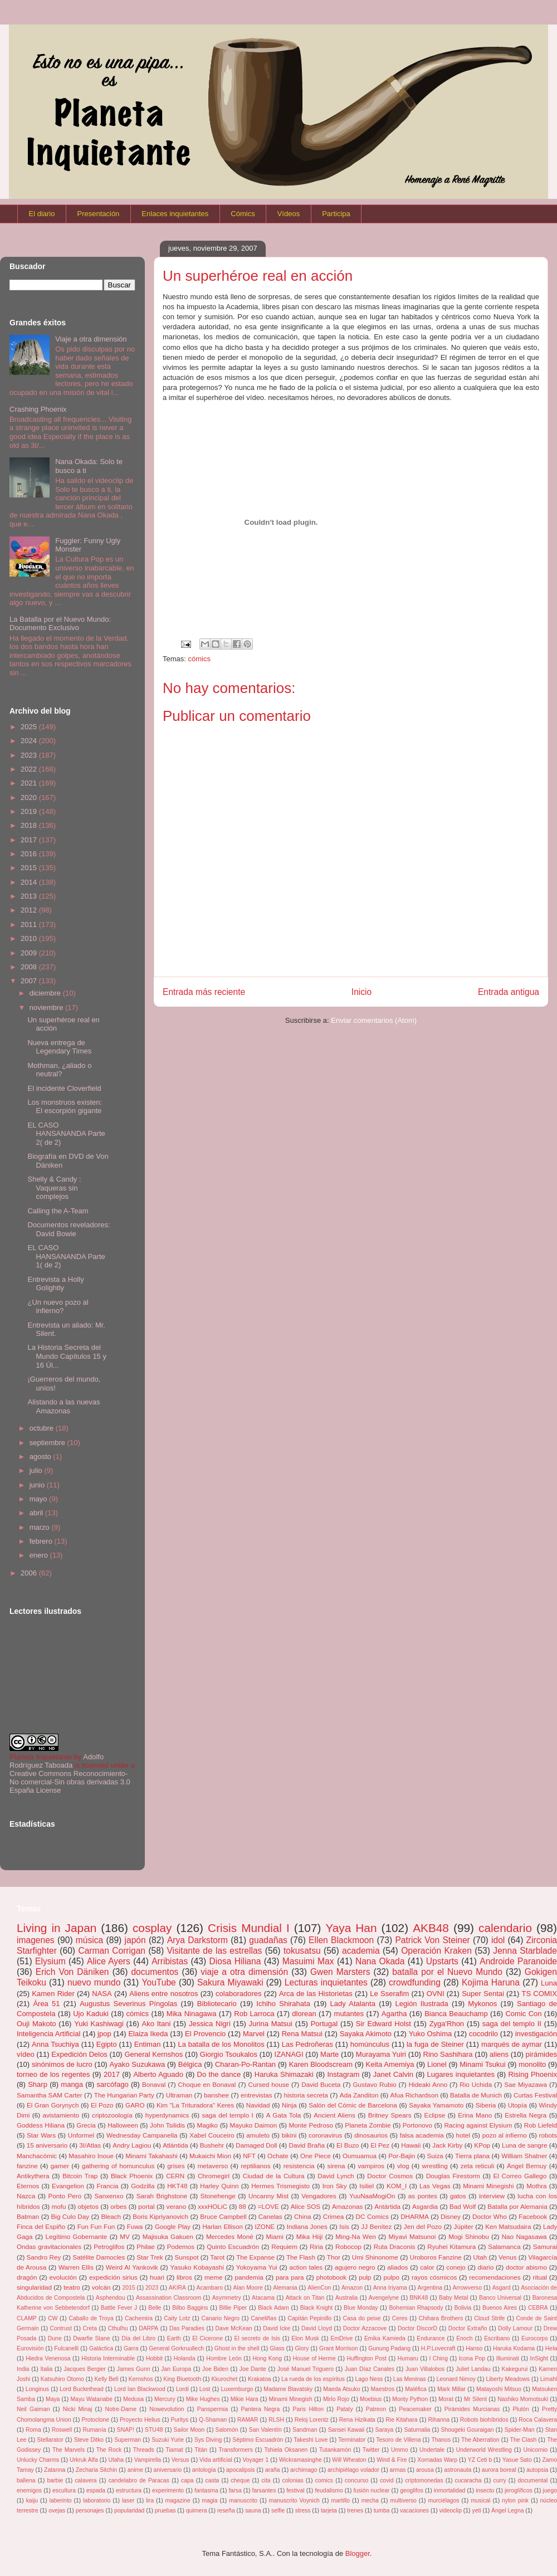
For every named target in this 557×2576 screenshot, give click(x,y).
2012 (30, 910)
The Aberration (480, 2440)
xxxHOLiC (212, 2206)
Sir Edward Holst (383, 2023)
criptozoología (112, 2115)
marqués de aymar (511, 2044)
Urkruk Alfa (84, 2460)
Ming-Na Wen (355, 2236)
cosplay (152, 1927)
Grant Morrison (338, 2348)
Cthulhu (118, 2328)
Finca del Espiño (41, 2226)
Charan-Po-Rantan (245, 2064)
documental (533, 2480)
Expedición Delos (79, 2054)
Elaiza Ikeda (148, 2033)
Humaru (408, 2358)
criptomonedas (424, 2480)
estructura (128, 2490)
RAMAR (247, 2420)
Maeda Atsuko (341, 2389)
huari (157, 2277)
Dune (55, 2338)
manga (72, 2084)
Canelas (270, 2216)
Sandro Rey (44, 2257)
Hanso (474, 2348)
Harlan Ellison (222, 2226)
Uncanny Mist (268, 2195)
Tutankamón (335, 2450)
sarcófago (113, 2084)
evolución (62, 2277)
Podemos (180, 2246)
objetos (88, 2206)
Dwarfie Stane (91, 2338)
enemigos (29, 2490)
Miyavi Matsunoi (412, 2236)
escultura (64, 2490)
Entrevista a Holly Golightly (55, 1283)
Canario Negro (221, 2318)
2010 (30, 938)
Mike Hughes (203, 2399)
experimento (168, 2490)
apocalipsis (240, 2470)
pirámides (541, 2054)
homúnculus (369, 2044)
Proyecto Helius (140, 2420)
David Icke (276, 2328)
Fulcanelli (66, 2348)
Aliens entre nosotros (163, 1993)
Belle (154, 2308)
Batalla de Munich (476, 2095)
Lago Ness (369, 2379)
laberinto (61, 2500)
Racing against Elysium (478, 2125)
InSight (539, 2358)
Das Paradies (186, 2328)
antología (204, 2470)
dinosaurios (371, 2135)
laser (128, 2500)
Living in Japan (56, 1927)
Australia (346, 2298)
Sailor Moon (189, 2430)
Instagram (343, 2074)
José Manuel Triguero (305, 2369)
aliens (499, 2054)
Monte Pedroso (311, 2125)
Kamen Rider (53, 1993)
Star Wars (41, 2135)
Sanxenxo (108, 2195)
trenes (355, 2510)
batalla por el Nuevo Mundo (447, 1972)
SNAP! (125, 2430)
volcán (101, 2287)
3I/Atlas (90, 2145)
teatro (71, 2287)
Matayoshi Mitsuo (498, 2389)
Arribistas (170, 1961)
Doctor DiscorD (417, 2328)
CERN (175, 2175)
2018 (30, 825)
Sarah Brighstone (162, 2195)
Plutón (520, 2409)
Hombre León (224, 2358)
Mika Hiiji (309, 2236)
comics (324, 2480)
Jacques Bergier (84, 2369)
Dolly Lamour (515, 2328)
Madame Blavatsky (287, 2389)
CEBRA (538, 2308)
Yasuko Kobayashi (197, 2267)
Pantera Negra (260, 2409)
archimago (303, 2470)
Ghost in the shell (237, 2348)
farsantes (264, 2490)
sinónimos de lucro (62, 2064)
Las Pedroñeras (307, 2044)
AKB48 (431, 1927)
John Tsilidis (167, 2125)
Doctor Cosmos (390, 2175)
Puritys (180, 2420)
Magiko (207, 2125)
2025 (30, 727)
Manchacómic (37, 2155)
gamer (60, 2165)
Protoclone (95, 2420)
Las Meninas (409, 2379)
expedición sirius (113, 2277)
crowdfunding (415, 1982)
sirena (336, 2165)
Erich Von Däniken (72, 1972)
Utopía (517, 2105)
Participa (336, 213)
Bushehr (212, 2145)
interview (492, 2195)
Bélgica (190, 2064)
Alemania (285, 2288)
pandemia (249, 2277)
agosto (41, 1456)
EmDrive (341, 2338)
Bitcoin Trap (79, 2175)
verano (177, 2206)
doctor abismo (526, 2267)
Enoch (464, 2338)
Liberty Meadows (508, 2379)
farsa (235, 2490)
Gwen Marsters (340, 1972)
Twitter (371, 2450)
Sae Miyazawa (525, 2084)
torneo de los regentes (53, 2074)
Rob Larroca (254, 2013)
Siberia (486, 2105)
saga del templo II (511, 2023)
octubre (43, 1428)
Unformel (81, 2135)
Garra (131, 2348)
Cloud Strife (489, 2318)
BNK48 (419, 2298)
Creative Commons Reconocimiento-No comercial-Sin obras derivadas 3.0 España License (69, 1781)
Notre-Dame (120, 2409)
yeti (476, 2510)
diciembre (46, 993)
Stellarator (50, 2440)
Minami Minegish (290, 2399)
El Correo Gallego (519, 2175)
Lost (205, 2389)
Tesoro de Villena (398, 2440)
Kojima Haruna (491, 1982)
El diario (42, 213)
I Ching (438, 2358)
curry (500, 2480)
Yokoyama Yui (256, 2267)
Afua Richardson (414, 2095)
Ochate (278, 2155)
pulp (365, 2277)
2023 (30, 755)
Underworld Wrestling (484, 2450)
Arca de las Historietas (316, 1993)
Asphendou (110, 2298)
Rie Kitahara (401, 2420)
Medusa (133, 2399)
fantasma (206, 2490)
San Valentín (265, 2430)
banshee (216, 2095)
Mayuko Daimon (253, 2125)
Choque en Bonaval (207, 2084)
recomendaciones (494, 2277)
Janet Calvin (393, 2074)
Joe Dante (253, 2369)
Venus (508, 2257)
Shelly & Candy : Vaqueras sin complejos (54, 1188)
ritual (540, 2277)
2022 (30, 769)
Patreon (376, 2409)
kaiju (32, 2500)
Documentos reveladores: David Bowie (68, 1229)
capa (187, 2480)
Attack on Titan (305, 2298)
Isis (344, 2226)
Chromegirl (213, 2175)
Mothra (536, 2185)
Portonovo (417, 2125)
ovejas (56, 2510)
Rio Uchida (476, 2084)
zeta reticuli (477, 2165)
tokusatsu (302, 1950)
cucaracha (468, 2480)
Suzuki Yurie (168, 2440)
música (89, 1940)
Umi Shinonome (375, 2257)
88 (242, 2206)
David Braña (306, 2145)
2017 (30, 840)
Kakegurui (515, 2369)
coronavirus (325, 2135)
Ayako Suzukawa (137, 2064)
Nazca (26, 2195)
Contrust (61, 2328)
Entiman (147, 2044)
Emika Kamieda (384, 2338)
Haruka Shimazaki (284, 2074)
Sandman (304, 2430)
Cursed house (268, 2084)
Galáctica (101, 2348)
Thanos (441, 2440)
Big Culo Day (70, 2216)
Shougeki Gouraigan (467, 2430)
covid (386, 2480)
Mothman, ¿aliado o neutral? (59, 1070)
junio (38, 1485)
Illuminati (507, 2358)
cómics (199, 659)
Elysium (50, 1961)
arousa (425, 2470)
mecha (370, 2500)
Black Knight (316, 2308)
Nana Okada (380, 1961)
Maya (53, 2399)
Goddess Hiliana (41, 2125)
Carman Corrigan (111, 1950)
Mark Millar (451, 2389)
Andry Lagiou (132, 2145)
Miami (275, 2236)
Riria (316, 2246)
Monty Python (410, 2399)
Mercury (164, 2399)
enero (40, 1555)
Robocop (348, 2246)
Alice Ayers (108, 1961)
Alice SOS (305, 2206)
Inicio (361, 992)
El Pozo (102, 2105)
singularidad (34, 2287)
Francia (108, 2185)
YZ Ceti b (480, 2460)
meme (213, 2277)
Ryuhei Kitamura (451, 2246)
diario (486, 2267)
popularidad (129, 2510)
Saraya (384, 2430)
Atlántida (175, 2145)
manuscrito (243, 2500)
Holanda (185, 2358)
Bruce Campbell (223, 2216)
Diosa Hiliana (235, 1961)
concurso (356, 2480)
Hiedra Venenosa (48, 2358)
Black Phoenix (132, 2175)
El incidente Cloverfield (64, 1088)
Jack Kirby (447, 2145)
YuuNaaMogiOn (372, 2195)
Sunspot (187, 2257)
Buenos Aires (499, 2308)
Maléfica (416, 2389)
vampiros (371, 2165)
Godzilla (142, 2185)
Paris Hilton (307, 2409)
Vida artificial (215, 2460)
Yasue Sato (517, 2460)
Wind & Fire (392, 2460)
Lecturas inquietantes (326, 1982)
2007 (30, 981)
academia (361, 1950)
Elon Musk (305, 2338)
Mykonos (482, 2003)
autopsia (537, 2470)
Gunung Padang (389, 2348)
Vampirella (147, 2460)
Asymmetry (226, 2298)
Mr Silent (475, 2399)
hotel (463, 2135)
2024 (30, 740)
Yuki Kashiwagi (99, 2023)
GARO (134, 2105)
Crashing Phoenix (38, 409)
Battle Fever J (119, 2308)
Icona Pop (472, 2358)
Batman (28, 2216)
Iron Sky (335, 2185)
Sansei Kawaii (346, 2430)
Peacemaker (415, 2409)
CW (52, 2318)
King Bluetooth (182, 2379)
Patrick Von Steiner (432, 1940)
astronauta (457, 2470)
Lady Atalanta (352, 2003)
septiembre (48, 1442)
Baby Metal (453, 2298)
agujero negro (355, 2267)
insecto (485, 2490)
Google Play (172, 2226)
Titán (200, 2450)
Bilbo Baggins (190, 2308)
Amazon (352, 2288)
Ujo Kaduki (91, 2013)
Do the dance (219, 2074)
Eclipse (435, 2115)
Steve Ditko (89, 2440)
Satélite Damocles (98, 2257)
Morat (445, 2399)
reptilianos (255, 2165)
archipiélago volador (353, 2470)
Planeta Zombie (367, 2125)
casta (212, 2480)
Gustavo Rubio (375, 2084)
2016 (30, 854)
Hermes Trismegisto (280, 2185)
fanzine (27, 2165)
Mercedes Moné (229, 2236)
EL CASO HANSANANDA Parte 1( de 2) (66, 1256)
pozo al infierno (504, 2135)
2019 (30, 811)
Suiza (435, 2155)
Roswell (62, 2430)
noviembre (47, 1007)
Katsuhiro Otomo (62, 2379)
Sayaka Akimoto (366, 2033)
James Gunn (133, 2369)
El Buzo (347, 2145)
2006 (30, 1573)
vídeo (26, 2054)
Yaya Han (351, 1927)
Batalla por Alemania (517, 2206)
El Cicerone (207, 2338)
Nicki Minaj (77, 2409)
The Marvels (68, 2450)
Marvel (254, 2033)
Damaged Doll (256, 2145)
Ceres (400, 2318)
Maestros (382, 2389)
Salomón (227, 2430)
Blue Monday (361, 2308)
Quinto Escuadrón (233, 2246)
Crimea (333, 2216)
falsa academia (422, 2135)
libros (184, 2277)
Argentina (429, 2288)
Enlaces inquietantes (174, 213)
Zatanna (54, 2470)
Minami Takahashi (151, 2155)
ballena (26, 2480)
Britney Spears (390, 2115)
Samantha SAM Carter (49, 2095)
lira (150, 2500)
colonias (293, 2480)
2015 (30, 867)
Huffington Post (366, 2358)
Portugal (324, 2023)
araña (272, 2470)
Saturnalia (417, 2430)
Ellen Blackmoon (341, 1940)
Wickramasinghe (300, 2460)
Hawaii (411, 2145)
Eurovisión (30, 2348)
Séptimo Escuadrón (257, 2440)
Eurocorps (534, 2338)
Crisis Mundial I (249, 1927)
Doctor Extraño (467, 2328)
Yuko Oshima (430, 2033)
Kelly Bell (106, 2379)
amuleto (258, 2135)
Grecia (85, 2125)
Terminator (351, 2440)
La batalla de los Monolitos (221, 2044)
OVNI (435, 1993)
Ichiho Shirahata (283, 2003)
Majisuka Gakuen (168, 2236)
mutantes (349, 2013)
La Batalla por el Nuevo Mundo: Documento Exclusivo (60, 623)
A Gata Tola (283, 2115)
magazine (177, 2500)
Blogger (357, 2553)
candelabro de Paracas (139, 2480)
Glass (277, 2348)
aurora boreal (499, 2470)
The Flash (300, 2257)
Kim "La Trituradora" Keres (195, 2105)
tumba (382, 2510)
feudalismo (329, 2490)
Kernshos (141, 2379)
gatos (458, 2195)
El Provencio (205, 2033)
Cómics (243, 213)
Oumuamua (360, 2155)
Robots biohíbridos (484, 2420)
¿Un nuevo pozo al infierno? (57, 1306)
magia (209, 2500)
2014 (30, 882)
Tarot (217, 2257)
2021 (30, 783)
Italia (46, 2369)
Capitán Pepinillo (310, 2318)
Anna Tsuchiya (55, 2044)
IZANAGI (289, 2054)
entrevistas (256, 2095)
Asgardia (425, 2206)
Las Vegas (435, 2185)
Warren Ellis (76, 2267)
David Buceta (320, 2084)
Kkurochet (225, 2379)
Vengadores (318, 2195)
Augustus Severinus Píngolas (128, 2003)
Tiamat (174, 2450)
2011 (30, 924)
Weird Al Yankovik (132, 2267)
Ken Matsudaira (508, 2226)
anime (135, 2470)
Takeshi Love (311, 2440)
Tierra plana (472, 2155)
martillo (340, 2500)
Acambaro (210, 2288)
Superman (127, 2440)
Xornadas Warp (437, 2460)
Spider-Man (520, 2430)
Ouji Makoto (36, 2023)
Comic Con (523, 2013)
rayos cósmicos (434, 2277)
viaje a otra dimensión (244, 1972)
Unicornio (535, 2450)
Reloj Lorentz (312, 2420)
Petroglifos (109, 2246)
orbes (118, 2206)
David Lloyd (316, 2328)
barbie (55, 2480)
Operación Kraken (436, 1950)
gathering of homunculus (118, 2165)
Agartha (394, 2013)
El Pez (379, 2145)
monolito (532, 2064)
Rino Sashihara (448, 2054)
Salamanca (504, 2246)
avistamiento (60, 2115)
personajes (90, 2510)
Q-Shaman (213, 2420)
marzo (41, 1527)
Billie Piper (233, 2308)
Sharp (37, 2084)
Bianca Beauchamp (455, 2013)
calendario (505, 1927)
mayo (39, 1499)
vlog (403, 2165)
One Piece (315, 2155)
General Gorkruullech (176, 2348)
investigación (536, 2033)
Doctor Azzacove (365, 2328)
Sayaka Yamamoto (436, 2105)
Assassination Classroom (168, 2298)
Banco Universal (500, 2298)
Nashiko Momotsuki (522, 2399)
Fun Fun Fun (96, 2226)
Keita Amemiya (390, 2064)
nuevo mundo (93, 1982)
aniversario (168, 2470)
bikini (289, 2135)
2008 (30, 967)
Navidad (258, 2105)
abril (37, 1513)
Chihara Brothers (441, 2318)
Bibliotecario (217, 2003)
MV (125, 2236)
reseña (226, 2510)
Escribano (497, 2338)
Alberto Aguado (158, 2074)
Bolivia (463, 2308)
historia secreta (306, 2095)
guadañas (268, 1940)
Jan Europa (176, 2369)
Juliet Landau (473, 2369)
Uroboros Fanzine (436, 2257)
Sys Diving (208, 2440)
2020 (30, 797)
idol (498, 1940)
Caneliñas (263, 2318)
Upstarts (442, 1961)
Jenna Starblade (525, 1950)
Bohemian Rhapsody (416, 2308)
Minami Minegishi (488, 2185)
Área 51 (46, 2003)
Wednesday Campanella (142, 2135)
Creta (90, 2328)
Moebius (371, 2399)
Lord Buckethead (82, 2389)
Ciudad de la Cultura (274, 2175)
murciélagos (444, 2500)
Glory (302, 2348)
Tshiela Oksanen (285, 2450)
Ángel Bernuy (526, 2165)
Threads (143, 2450)
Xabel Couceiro (211, 2135)
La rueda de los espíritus (313, 2379)
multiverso (403, 2500)
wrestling (435, 2165)
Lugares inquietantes (461, 2074)
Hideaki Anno (428, 2084)
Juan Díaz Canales (369, 2369)
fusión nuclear (372, 2490)
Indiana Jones (307, 2226)
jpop (104, 2033)
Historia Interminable (108, 2358)
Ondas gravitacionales (49, 2246)
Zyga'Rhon (446, 2023)
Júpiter (463, 2226)
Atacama (263, 2298)
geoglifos (411, 2490)
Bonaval (153, 2084)
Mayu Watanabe (91, 2399)
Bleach (111, 2216)
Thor (333, 2257)
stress (303, 2510)
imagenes (36, 1940)
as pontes (422, 2195)
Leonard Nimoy (456, 2379)
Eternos (28, 2185)
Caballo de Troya (91, 2318)
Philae (145, 2246)
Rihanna (438, 2420)
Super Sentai (483, 1993)
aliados (397, 2267)
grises (175, 2165)
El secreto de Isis (257, 2338)
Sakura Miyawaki (230, 1982)
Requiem (284, 2246)
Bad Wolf (462, 2206)
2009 (30, 953)
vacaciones (414, 2510)
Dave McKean (234, 2328)
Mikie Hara (244, 2399)
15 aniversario (47, 2145)
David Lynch (335, 2175)
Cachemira (139, 2318)
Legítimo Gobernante (76, 2236)
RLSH (276, 2420)
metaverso (213, 2165)
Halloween (123, 2125)
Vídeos (288, 213)
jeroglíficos (518, 2490)
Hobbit (154, 2358)
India (23, 2369)
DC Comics (372, 2216)
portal (146, 2206)
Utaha (116, 2460)
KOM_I (397, 2185)
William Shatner (524, 2155)
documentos (154, 1972)
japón (135, 1940)
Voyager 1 (255, 2460)
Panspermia (212, 2409)
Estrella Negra (525, 2115)
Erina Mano (475, 2115)
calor (427, 2267)
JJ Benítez (376, 2226)
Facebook (533, 2216)
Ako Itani (156, 2023)
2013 (30, 896)
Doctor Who (489, 2216)
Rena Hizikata (357, 2420)
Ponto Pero (64, 2195)
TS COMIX (538, 1993)
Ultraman (179, 2095)
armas (398, 2470)
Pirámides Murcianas (472, 2409)
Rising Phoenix (532, 2074)
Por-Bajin (401, 2155)
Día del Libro (138, 2338)
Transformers (236, 2450)
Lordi (182, 2389)
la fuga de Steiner (435, 2044)
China (302, 2216)
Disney (451, 2216)
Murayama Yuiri (381, 2054)
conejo (455, 2267)
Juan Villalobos (424, 2369)
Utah (480, 2257)
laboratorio (96, 2500)
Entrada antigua (508, 992)
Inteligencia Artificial (48, 2033)
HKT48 (177, 2185)
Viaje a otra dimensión (90, 339)
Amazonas (347, 2206)
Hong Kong (267, 2358)
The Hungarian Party (124, 2095)
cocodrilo (483, 2033)
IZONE (265, 2226)
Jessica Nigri (210, 2023)
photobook (331, 2277)
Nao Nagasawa (524, 2236)
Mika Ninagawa (192, 2013)
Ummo (399, 2450)
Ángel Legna (507, 2510)
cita (265, 2480)
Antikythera (33, 2175)
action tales (306, 2267)
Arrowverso (467, 2288)
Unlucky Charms (38, 2460)
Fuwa (135, 2226)
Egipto (106, 2044)
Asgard (501, 2288)
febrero (42, 1541)
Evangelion (68, 2185)
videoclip (450, 2510)
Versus (180, 2460)
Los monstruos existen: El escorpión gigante (64, 1106)
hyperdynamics (167, 2115)
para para (290, 2277)
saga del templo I (227, 2115)
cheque (240, 2480)
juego (550, 2490)
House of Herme (314, 2358)
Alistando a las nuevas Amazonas (63, 1406)
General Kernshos (153, 2054)
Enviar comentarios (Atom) (374, 1020)
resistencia (299, 2165)
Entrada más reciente (204, 992)
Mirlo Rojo (336, 2399)
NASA (101, 1993)
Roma (33, 2430)
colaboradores (238, 1993)
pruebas (165, 2510)
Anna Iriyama (390, 2288)
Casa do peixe (362, 2318)
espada (95, 2490)
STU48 (154, 2430)
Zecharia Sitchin (97, 2470)
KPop (482, 2145)
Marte (329, 2054)
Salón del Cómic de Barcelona (353, 2105)
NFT (249, 2155)
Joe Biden (215, 2369)
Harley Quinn (219, 2185)
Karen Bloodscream (321, 2064)
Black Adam (273, 2308)
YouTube (159, 1982)
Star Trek (149, 2257)
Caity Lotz (177, 2318)
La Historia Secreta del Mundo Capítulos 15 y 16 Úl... (66, 1356)
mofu (59, 2206)
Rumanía (94, 2430)
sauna (253, 2510)
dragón (27, 2277)
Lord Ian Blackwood (139, 2389)
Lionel (437, 2064)
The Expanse (255, 2257)
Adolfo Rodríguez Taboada (56, 1761)
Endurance (430, 2338)
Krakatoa (259, 2379)
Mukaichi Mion (210, 2155)
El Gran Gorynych (53, 2105)
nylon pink (515, 2500)
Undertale (431, 2450)
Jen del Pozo (423, 2226)
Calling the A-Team (57, 1211)
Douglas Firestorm (453, 2175)
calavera (85, 2480)
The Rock (109, 2450)
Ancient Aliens (334, 2115)
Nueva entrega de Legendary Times (59, 1047)
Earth (174, 2338)
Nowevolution (166, 2409)
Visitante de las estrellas (214, 1950)
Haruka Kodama (514, 2348)
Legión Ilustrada (421, 2003)
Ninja (289, 2105)
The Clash (523, 2440)
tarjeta (329, 2510)
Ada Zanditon (359, 2095)
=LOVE (268, 2206)
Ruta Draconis (395, 2246)
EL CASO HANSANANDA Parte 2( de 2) (66, 1133)
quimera (196, 2510)
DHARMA (414, 2216)
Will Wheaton (349, 2460)
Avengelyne (384, 2298)
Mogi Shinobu (468, 2236)
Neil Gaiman (33, 2409)
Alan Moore (248, 2288)
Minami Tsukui (482, 2064)
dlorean (304, 2013)
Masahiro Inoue (91, 2155)
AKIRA (177, 2288)
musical (480, 2500)
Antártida (387, 2206)
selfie (278, 2510)
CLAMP (27, 2318)
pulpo (391, 2277)
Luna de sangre (524, 2145)
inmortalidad (450, 2490)
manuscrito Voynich (294, 2500)
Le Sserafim (389, 1993)
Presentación (98, 213)
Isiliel (366, 2185)
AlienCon (319, 2288)
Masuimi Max (308, 1961)
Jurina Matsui (270, 2023)
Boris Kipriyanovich (160, 2216)
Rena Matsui (302, 2033)
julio (37, 1470)
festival (295, 2490)
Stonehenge (218, 2195)
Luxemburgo (237, 2389)
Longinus (37, 2389)
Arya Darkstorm (197, 1940)
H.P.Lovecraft (438, 2348)
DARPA (148, 2328)
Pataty (344, 2409)
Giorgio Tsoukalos (228, 2054)
